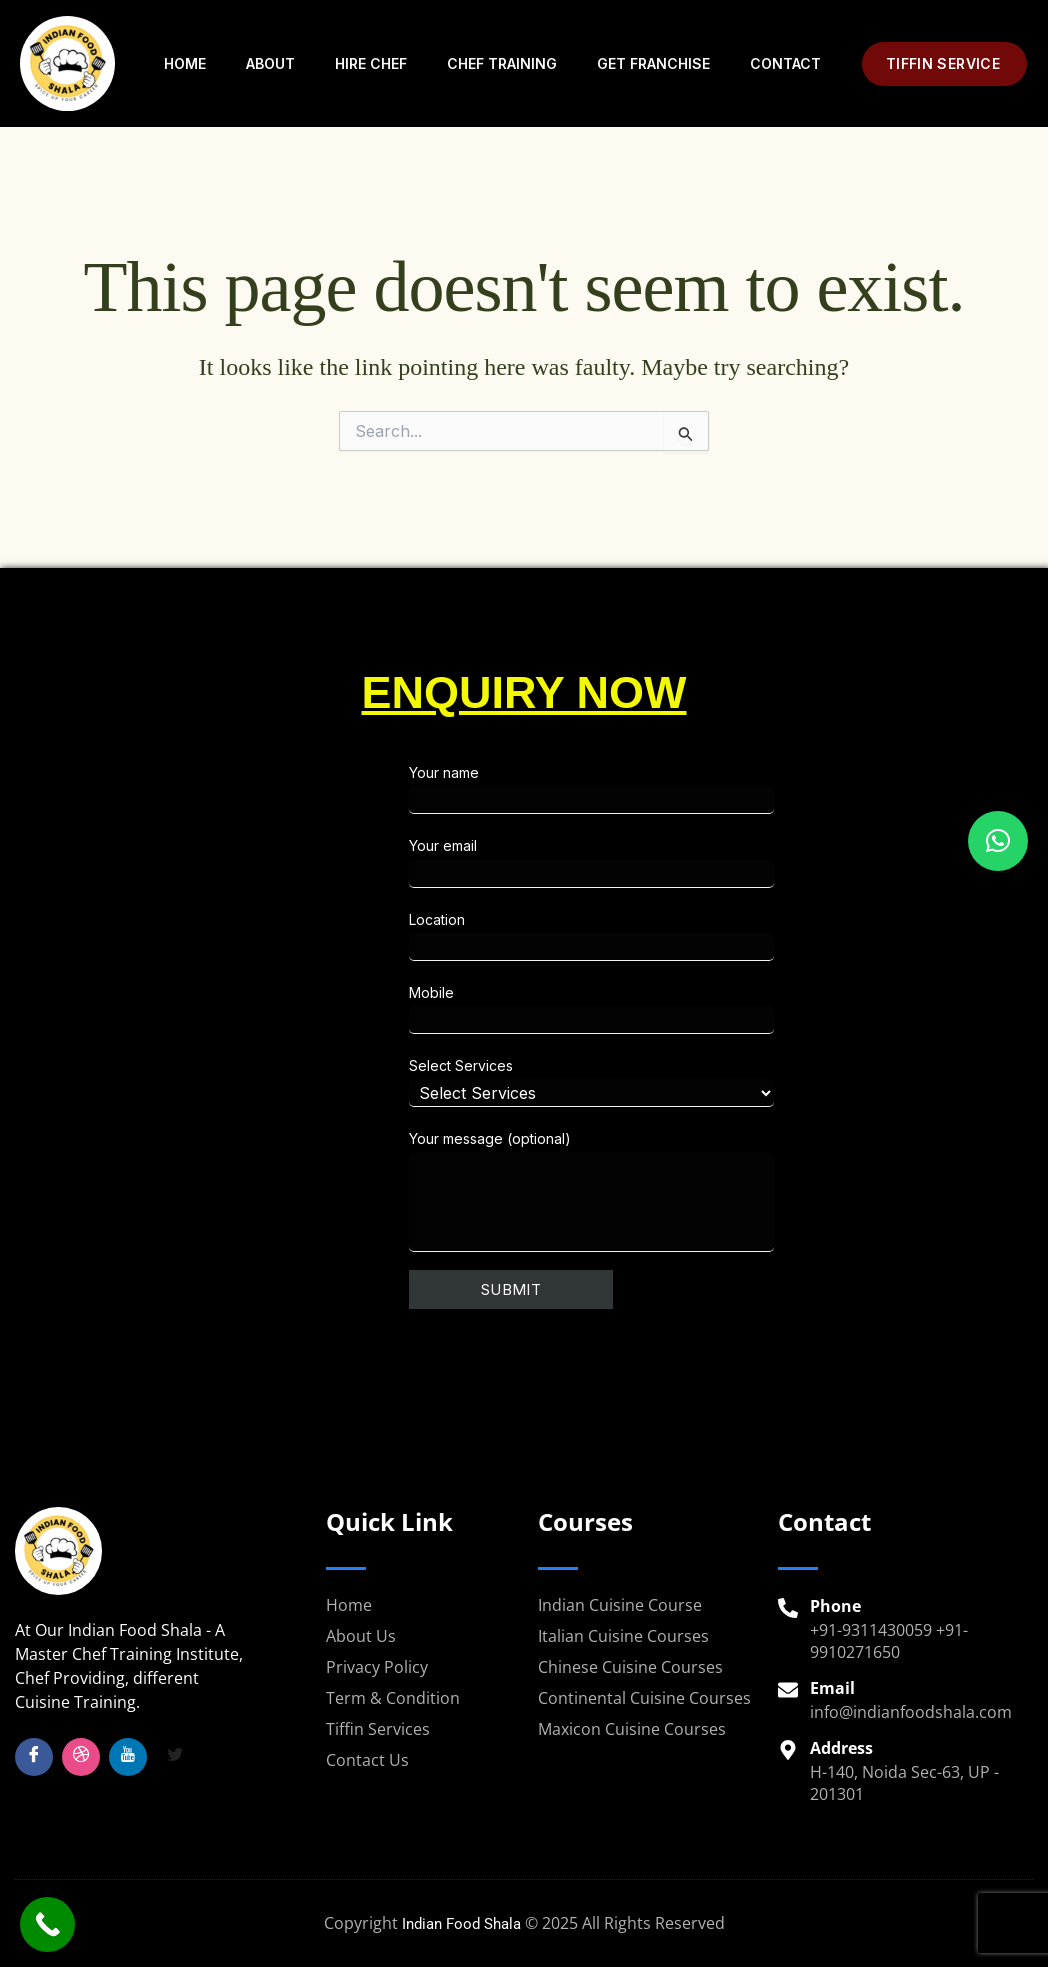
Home (185, 63)
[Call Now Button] (47, 1924)
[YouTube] (128, 1757)
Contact (785, 63)
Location (708, 936)
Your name (708, 789)
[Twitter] (175, 1757)
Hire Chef (371, 63)
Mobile (708, 1009)
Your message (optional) (708, 1191)
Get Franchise (653, 63)
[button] (944, 64)
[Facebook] (34, 1757)
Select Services (708, 1082)
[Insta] (81, 1757)
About (270, 63)
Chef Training (502, 63)
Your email (708, 862)
